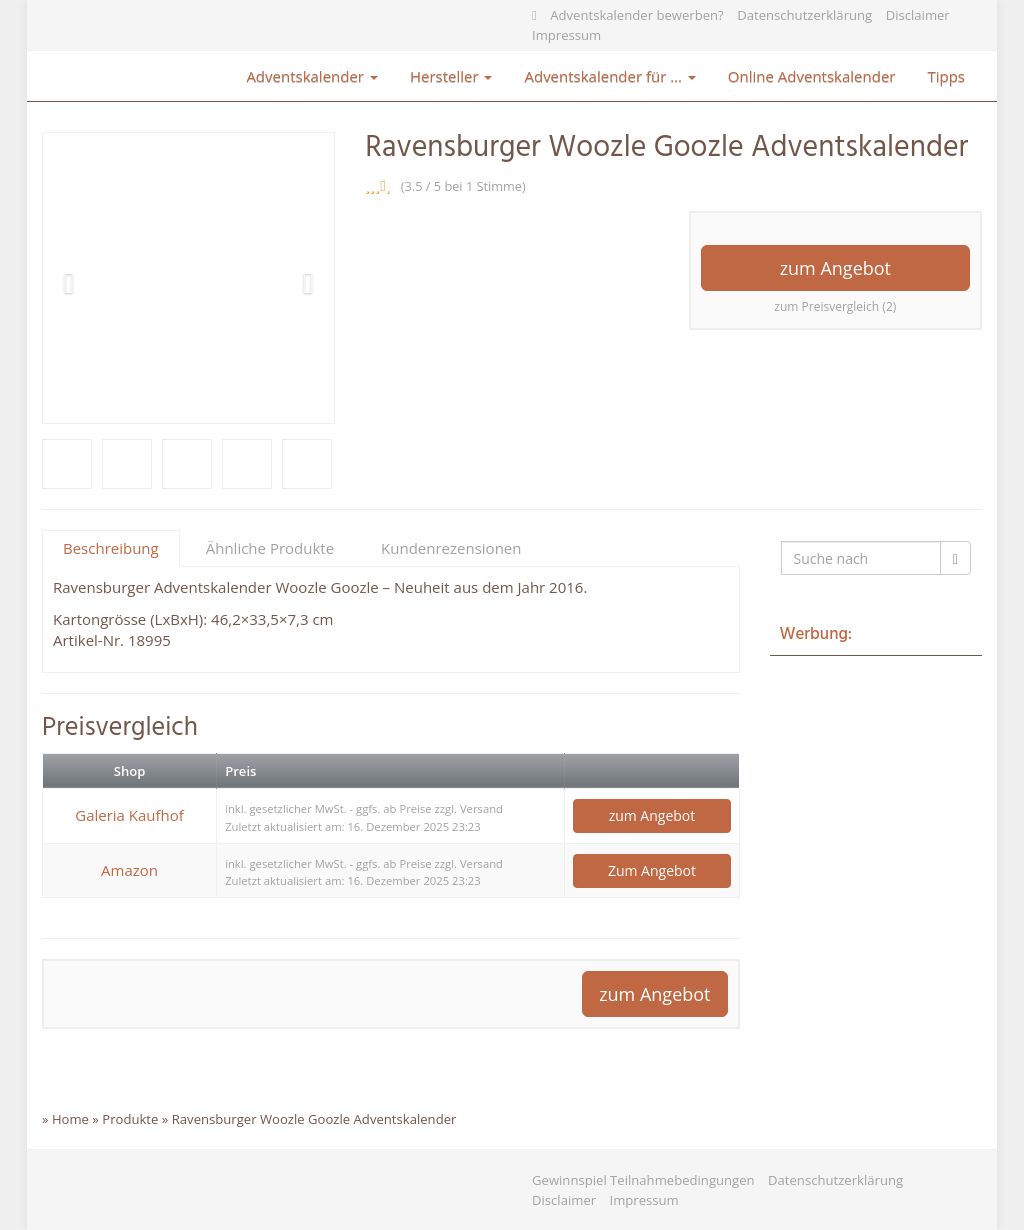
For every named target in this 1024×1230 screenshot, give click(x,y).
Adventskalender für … (609, 76)
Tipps (946, 76)
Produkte (130, 1119)
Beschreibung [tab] (111, 548)
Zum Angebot (652, 870)
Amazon (129, 870)
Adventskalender (312, 76)
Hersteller (451, 76)
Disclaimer (918, 15)
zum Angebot (835, 268)
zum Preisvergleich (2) (835, 306)
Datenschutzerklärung (804, 15)
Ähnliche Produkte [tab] (270, 548)
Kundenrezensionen (451, 548)
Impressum (566, 35)
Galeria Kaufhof (129, 815)
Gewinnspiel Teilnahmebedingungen (643, 1180)
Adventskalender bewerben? (637, 15)
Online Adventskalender (812, 76)
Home (70, 1119)
